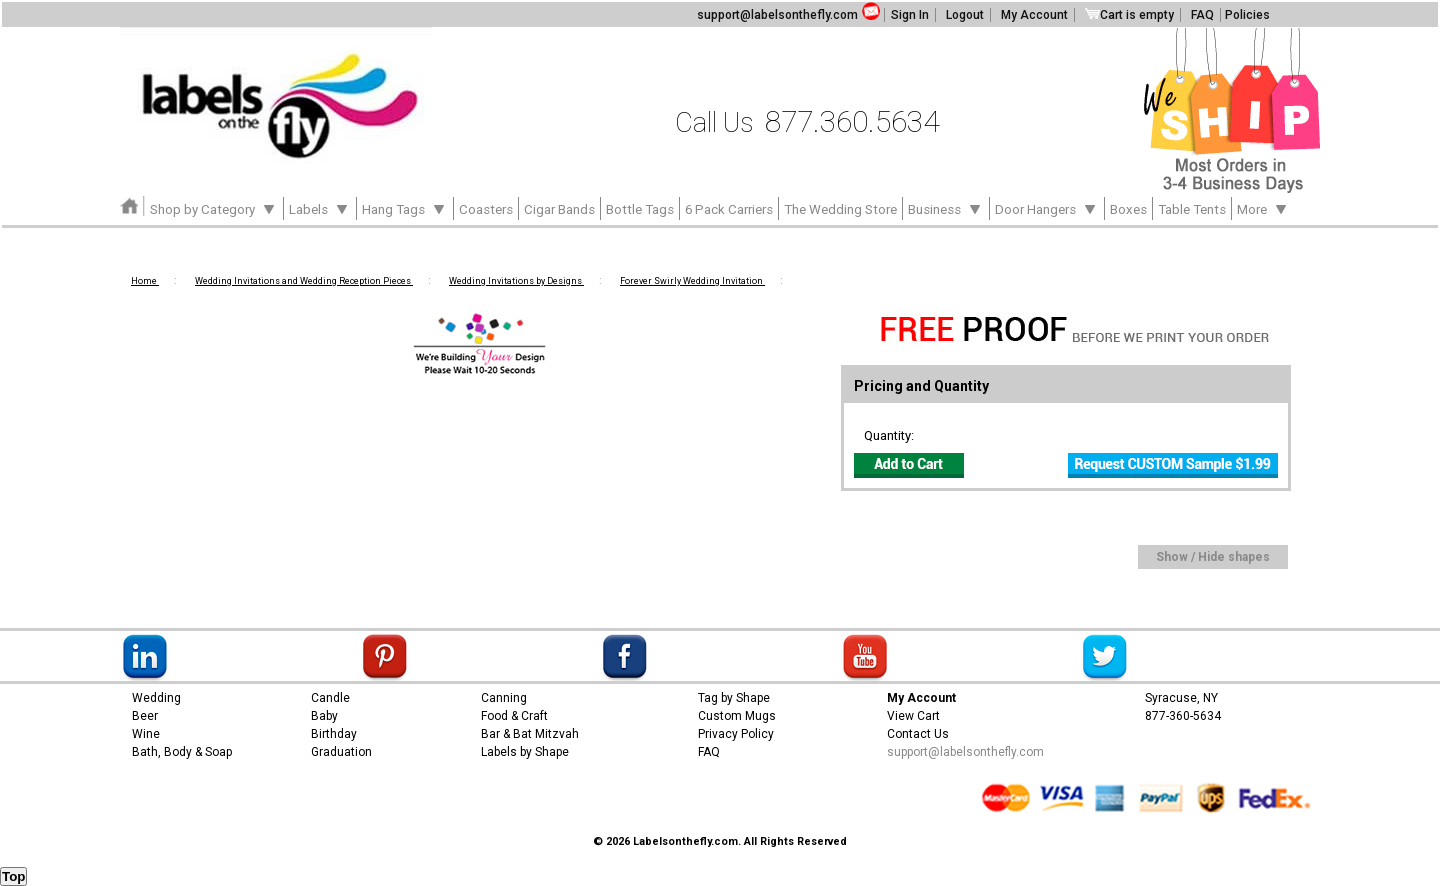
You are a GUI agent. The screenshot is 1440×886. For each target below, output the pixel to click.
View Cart (913, 716)
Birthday (334, 734)
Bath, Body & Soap (182, 752)
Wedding (156, 698)
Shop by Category (214, 208)
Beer (145, 716)
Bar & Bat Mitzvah (530, 734)
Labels (320, 208)
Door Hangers (1047, 208)
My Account (1034, 15)
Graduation (341, 752)
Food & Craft (514, 716)
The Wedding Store (840, 209)
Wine (146, 734)
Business (946, 208)
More (1263, 208)
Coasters (486, 209)
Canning (504, 698)
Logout (965, 15)
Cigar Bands (559, 209)
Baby (324, 716)
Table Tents (1192, 209)
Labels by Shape (525, 752)
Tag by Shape (734, 698)
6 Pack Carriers (729, 209)
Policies (1247, 15)
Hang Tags (405, 208)
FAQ (1202, 15)
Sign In (910, 15)
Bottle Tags (640, 209)
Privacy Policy (736, 734)
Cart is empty (1129, 15)
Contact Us (918, 734)
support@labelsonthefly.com (777, 15)
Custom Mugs (737, 716)
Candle (330, 698)
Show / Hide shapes (1213, 557)
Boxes (1128, 209)
